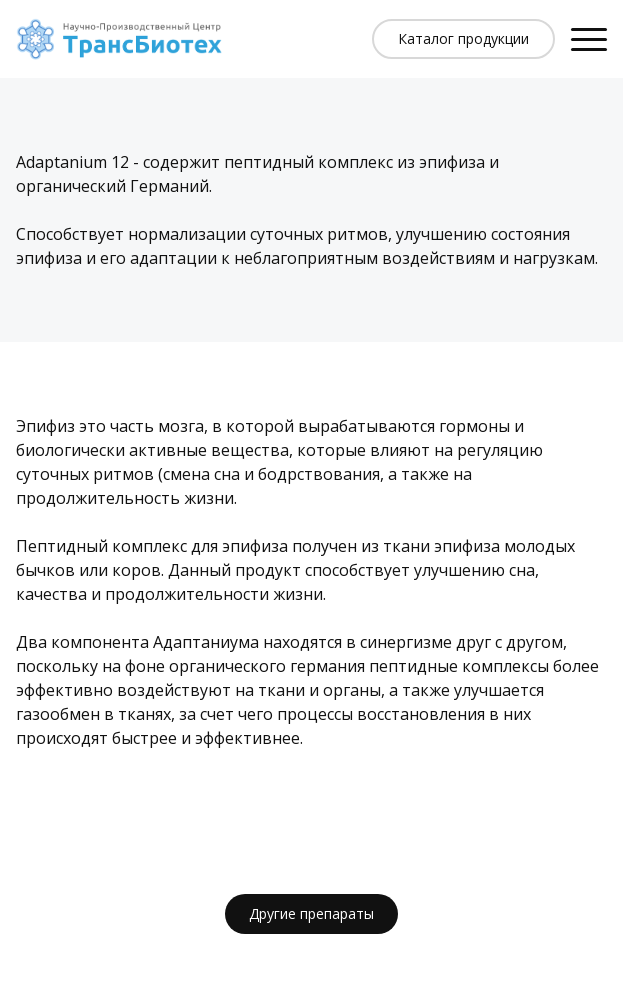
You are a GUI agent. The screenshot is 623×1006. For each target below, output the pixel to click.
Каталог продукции (463, 38)
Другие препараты (311, 913)
